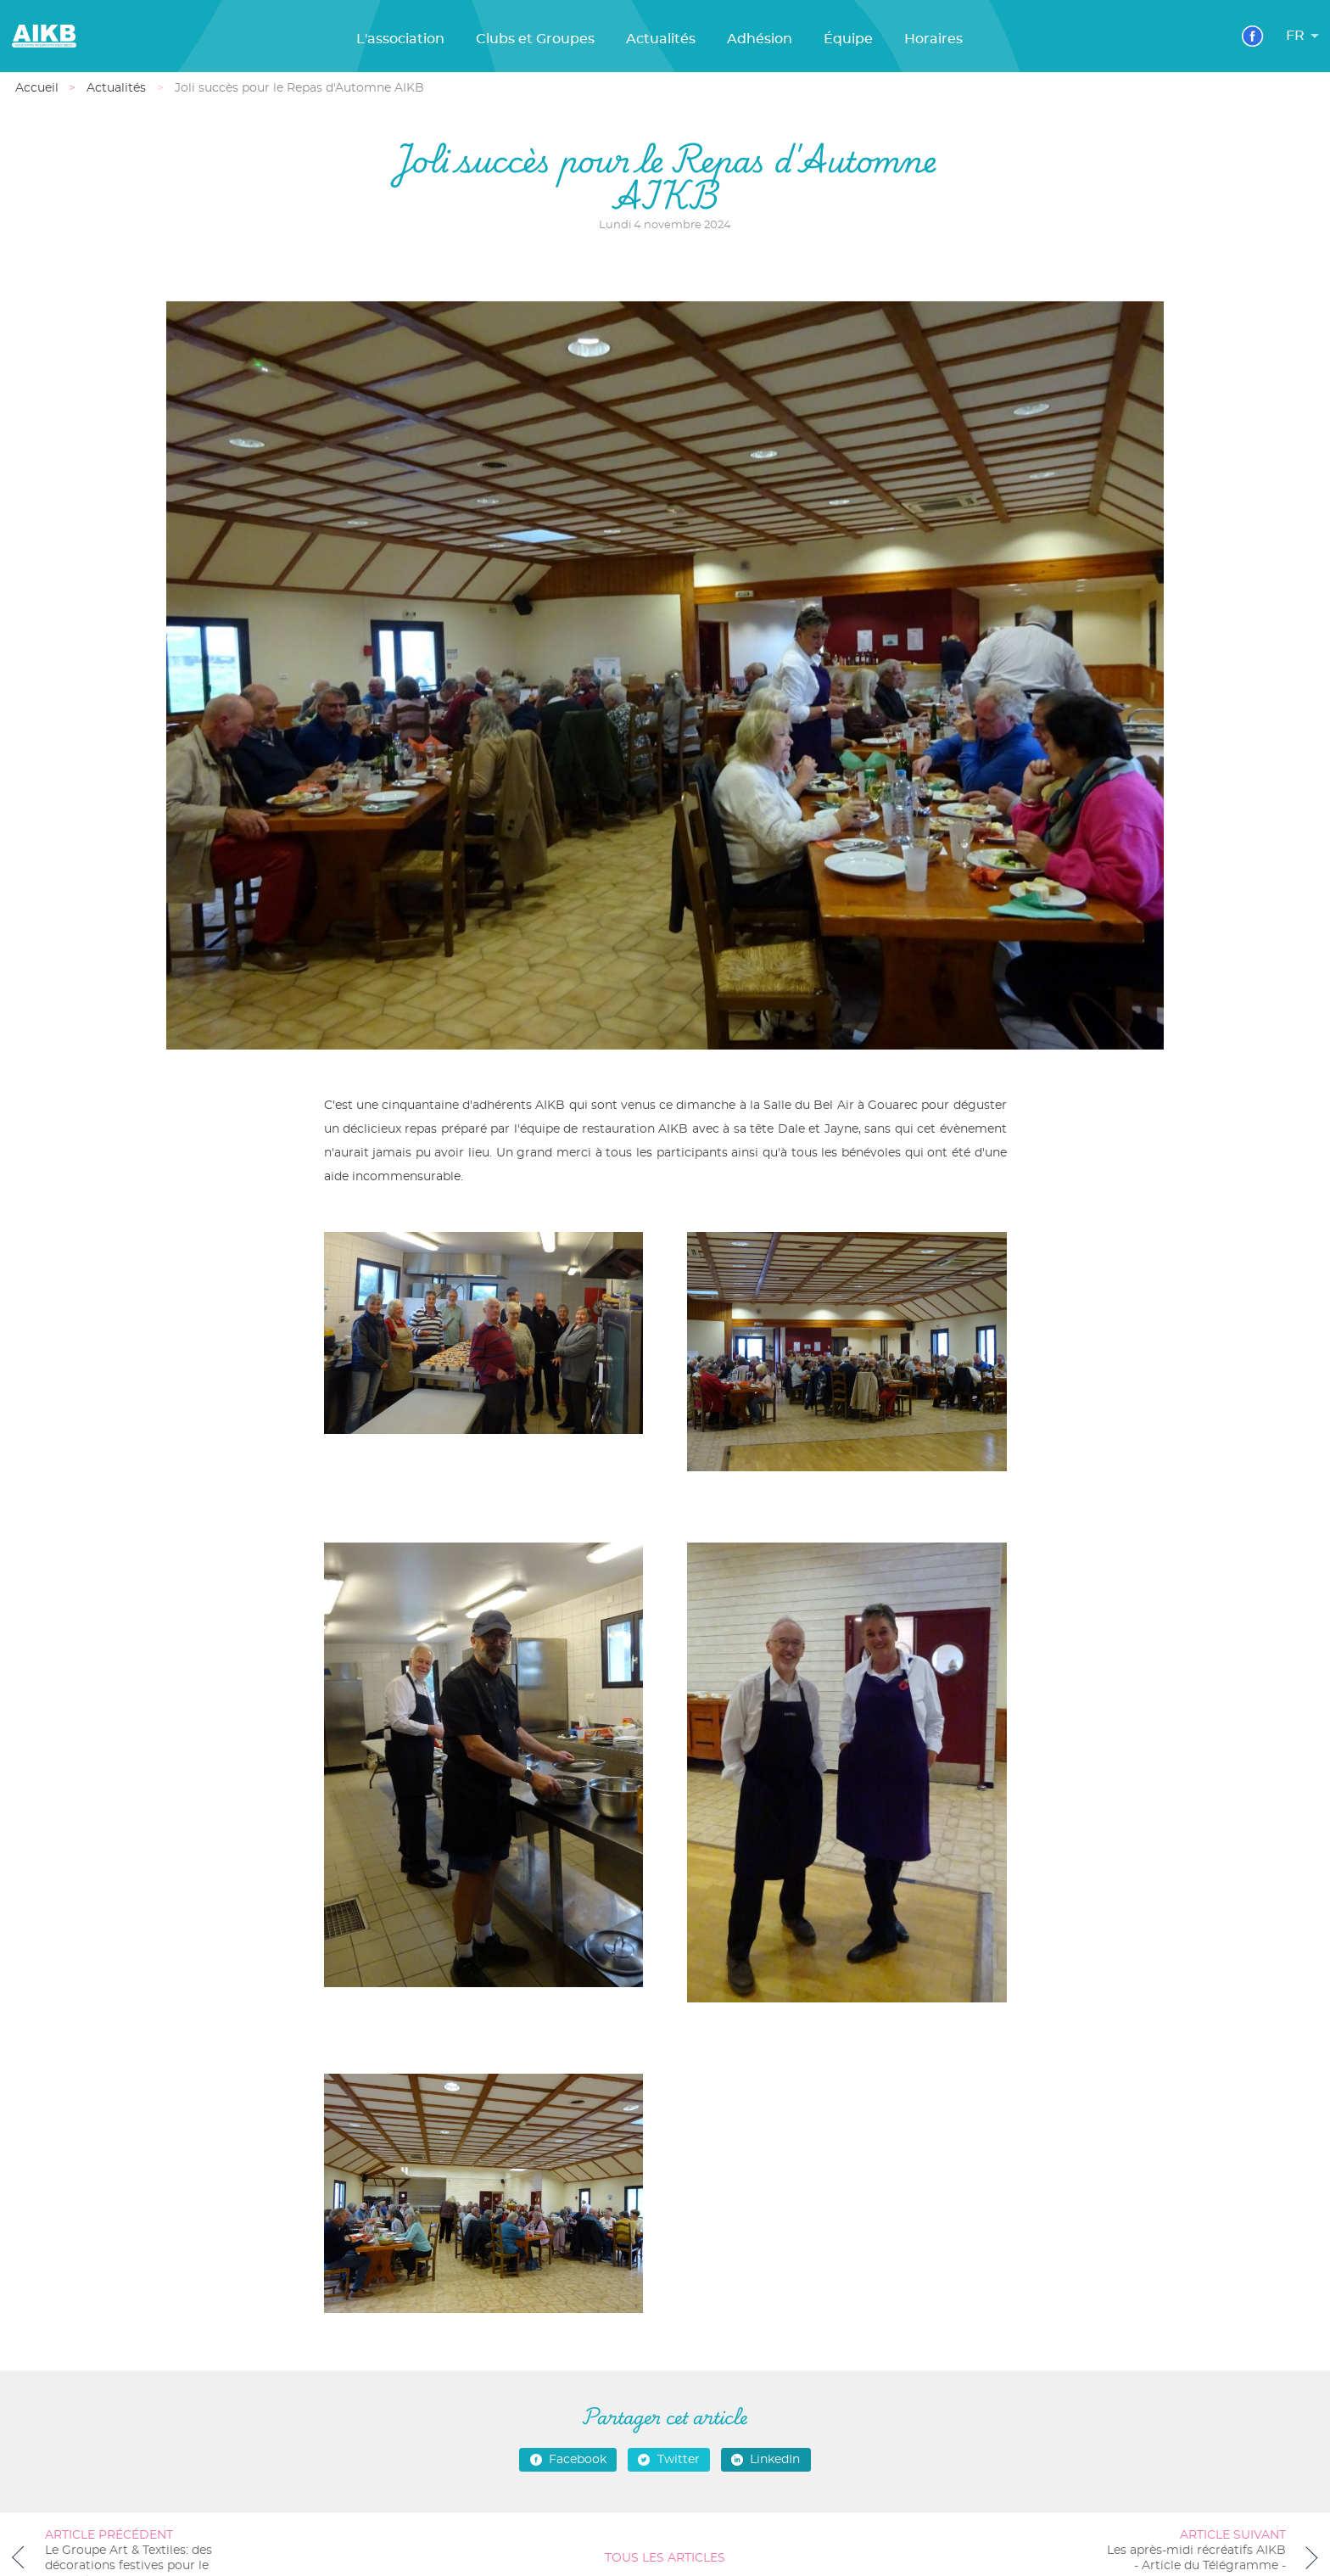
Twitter (668, 2460)
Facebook (568, 2460)
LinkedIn (765, 2460)
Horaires (933, 39)
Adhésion (759, 39)
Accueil (37, 88)
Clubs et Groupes (535, 39)
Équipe (848, 39)
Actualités (661, 39)
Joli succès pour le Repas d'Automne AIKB (299, 88)
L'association (400, 39)
